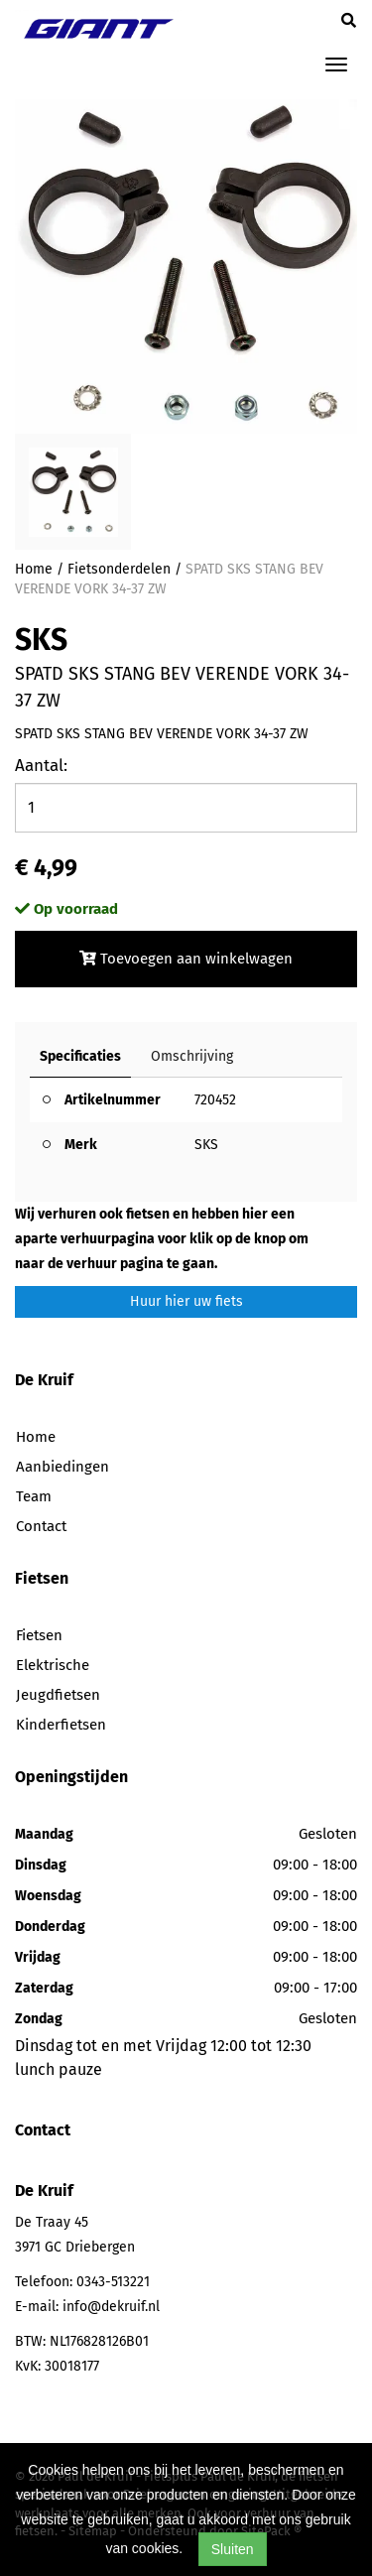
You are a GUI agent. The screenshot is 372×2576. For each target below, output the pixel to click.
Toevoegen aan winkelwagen (186, 958)
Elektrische (52, 1665)
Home (34, 569)
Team (34, 1496)
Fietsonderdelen (119, 569)
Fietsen (39, 1635)
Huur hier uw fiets (186, 1301)
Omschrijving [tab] (192, 1056)
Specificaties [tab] (80, 1056)
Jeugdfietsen (58, 1695)
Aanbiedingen (62, 1467)
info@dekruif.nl (111, 2306)
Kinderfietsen (61, 1725)
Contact (41, 1526)
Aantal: (41, 765)
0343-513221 (113, 2281)
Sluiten (232, 2549)
